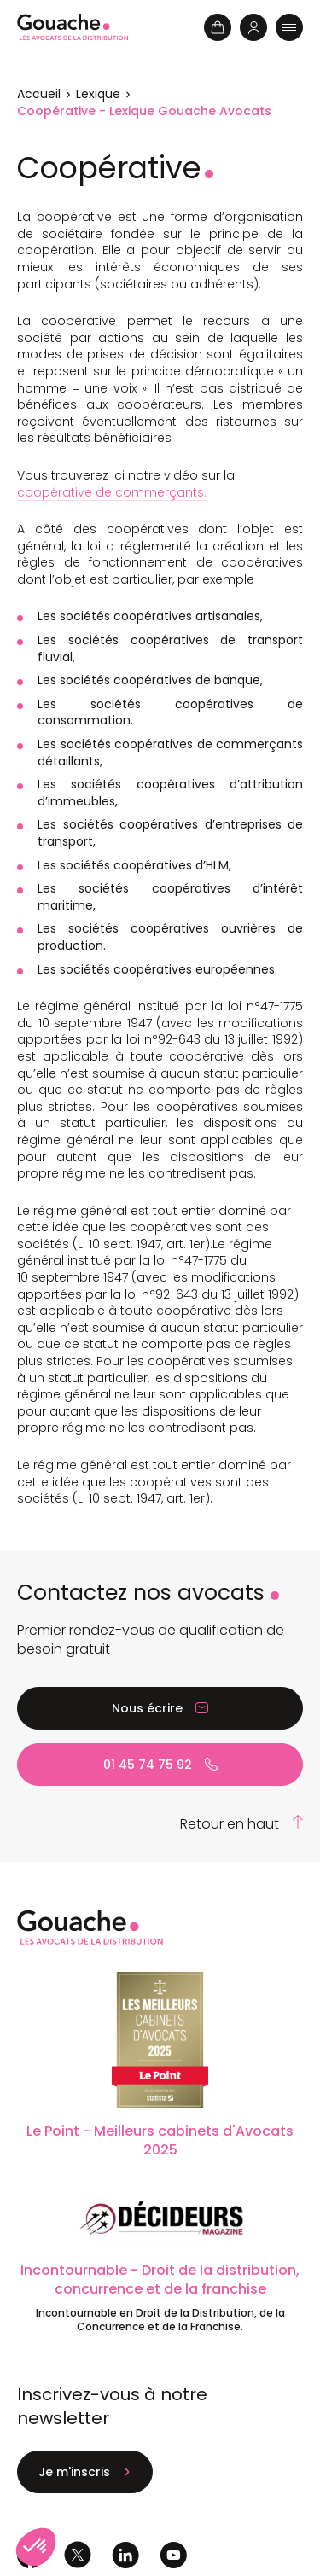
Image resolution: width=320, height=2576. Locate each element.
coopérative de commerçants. (112, 492)
